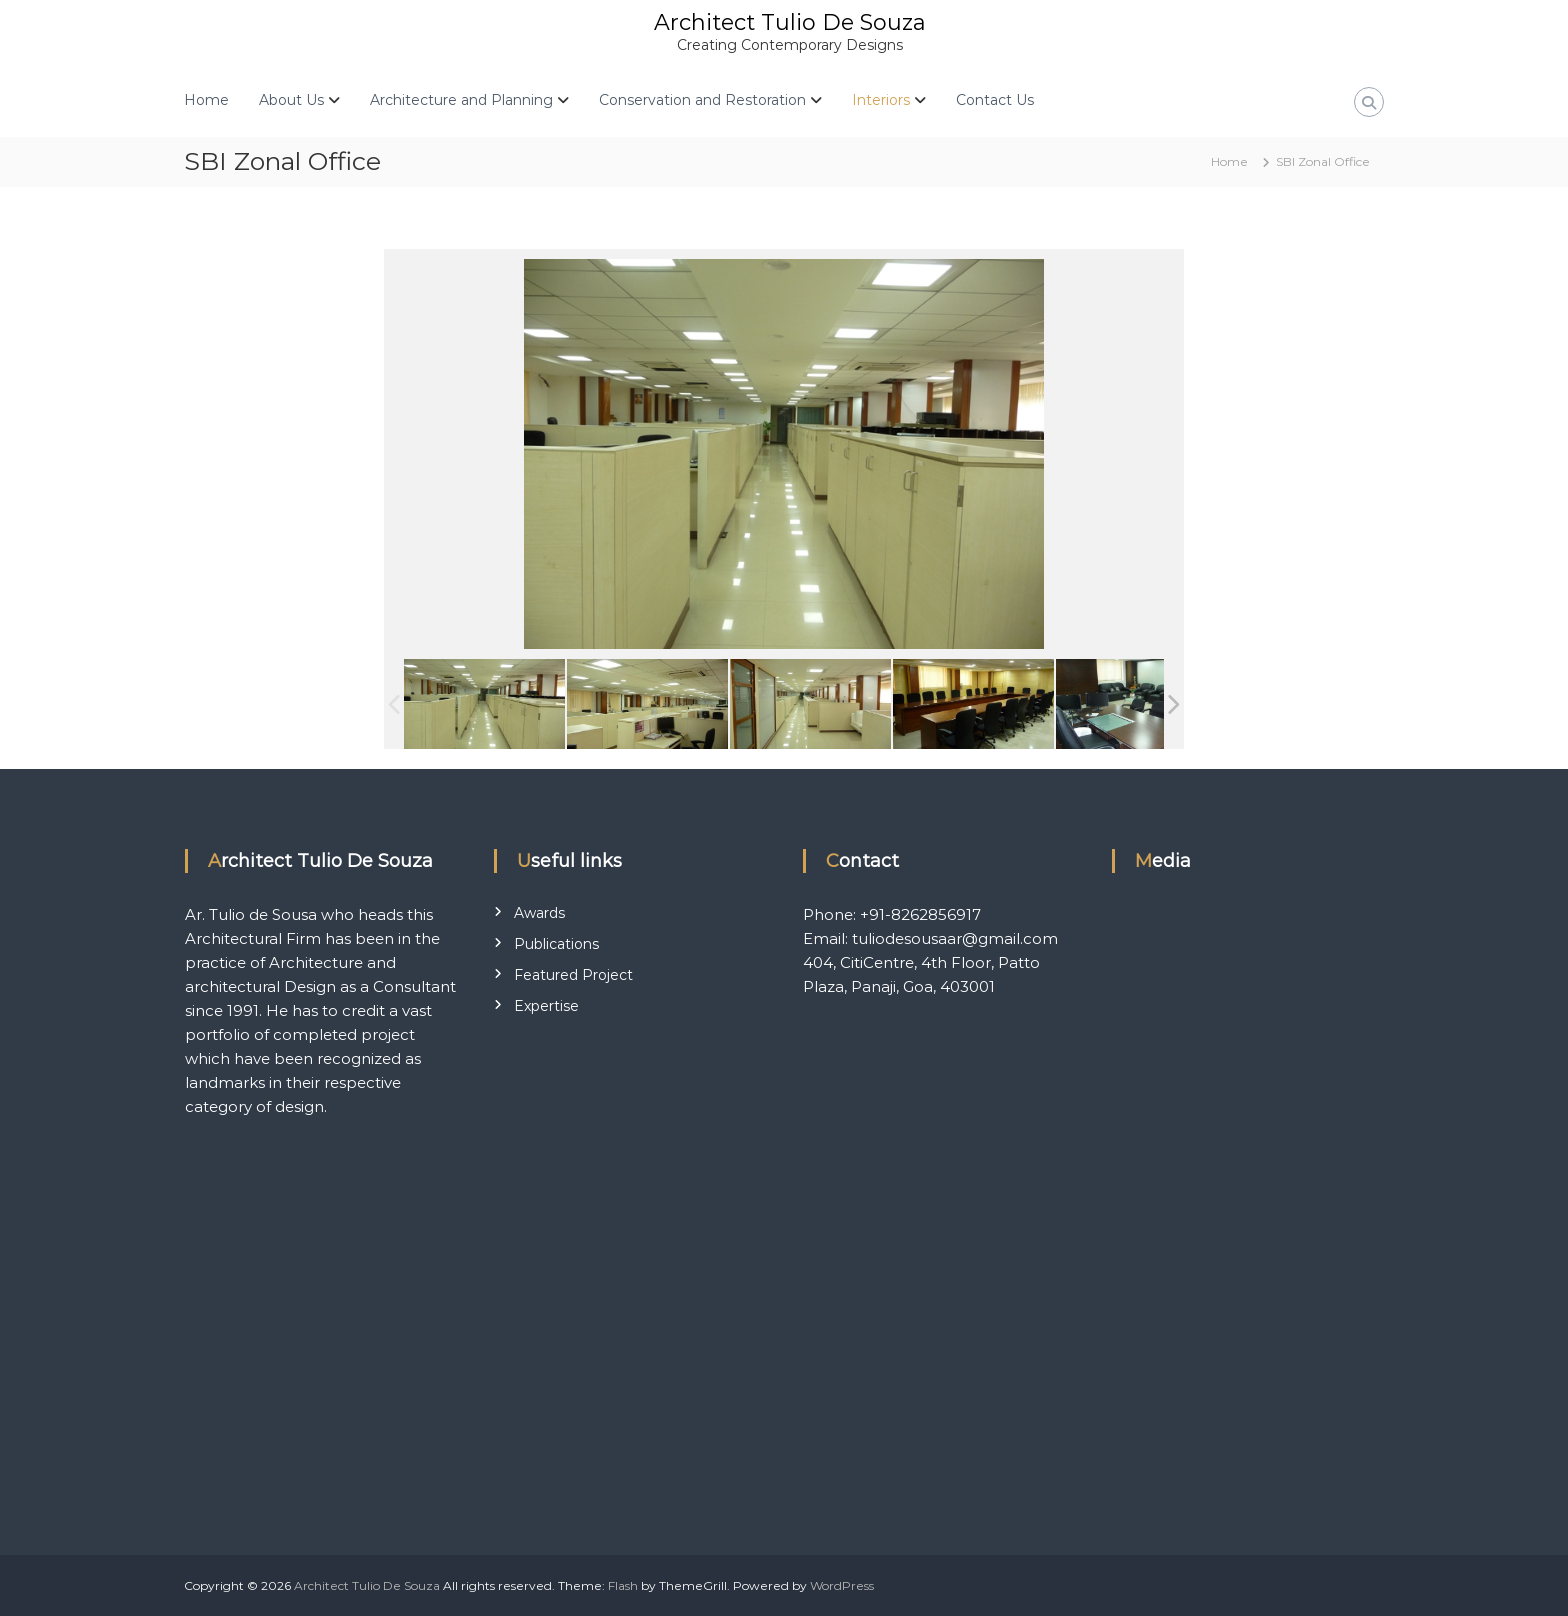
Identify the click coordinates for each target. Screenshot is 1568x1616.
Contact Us (995, 100)
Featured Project (573, 975)
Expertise (546, 1006)
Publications (556, 944)
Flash (623, 1585)
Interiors (881, 100)
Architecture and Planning (461, 100)
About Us (291, 100)
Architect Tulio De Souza (790, 22)
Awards (539, 913)
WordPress (842, 1585)
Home (206, 100)
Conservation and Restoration (702, 100)
